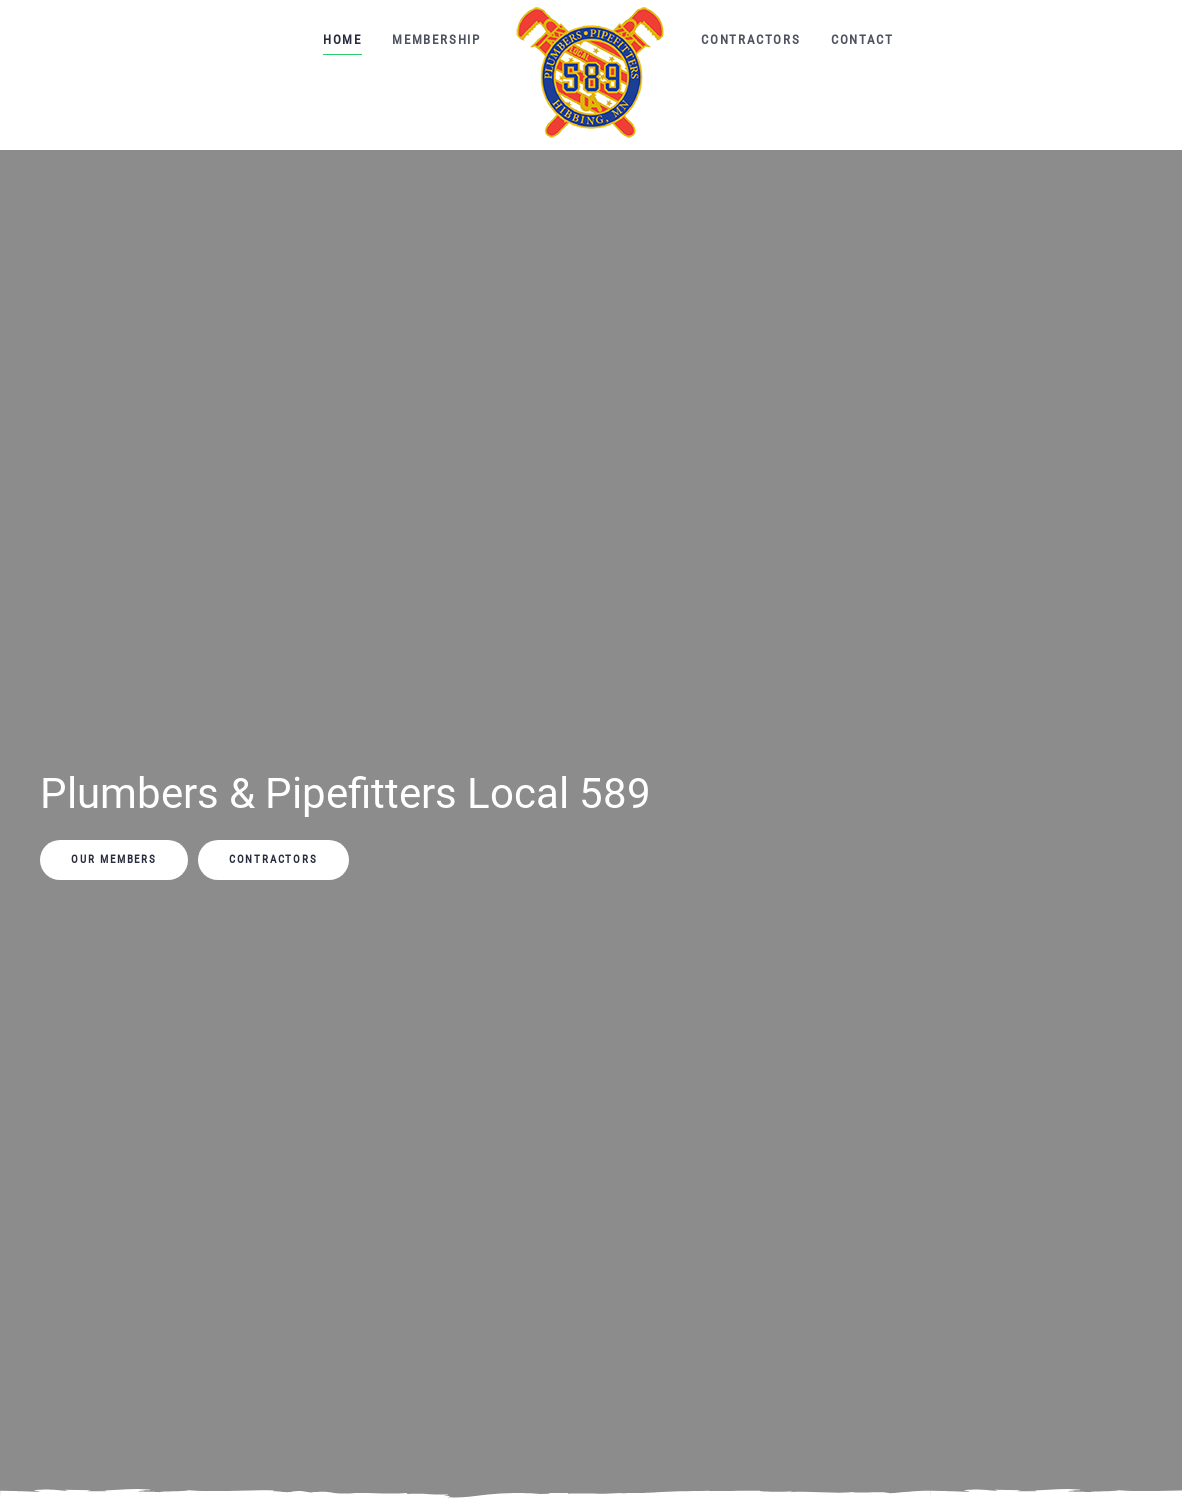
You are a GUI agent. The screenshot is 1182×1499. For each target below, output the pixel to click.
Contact (862, 39)
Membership (436, 39)
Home (342, 39)
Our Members (114, 859)
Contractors (751, 39)
